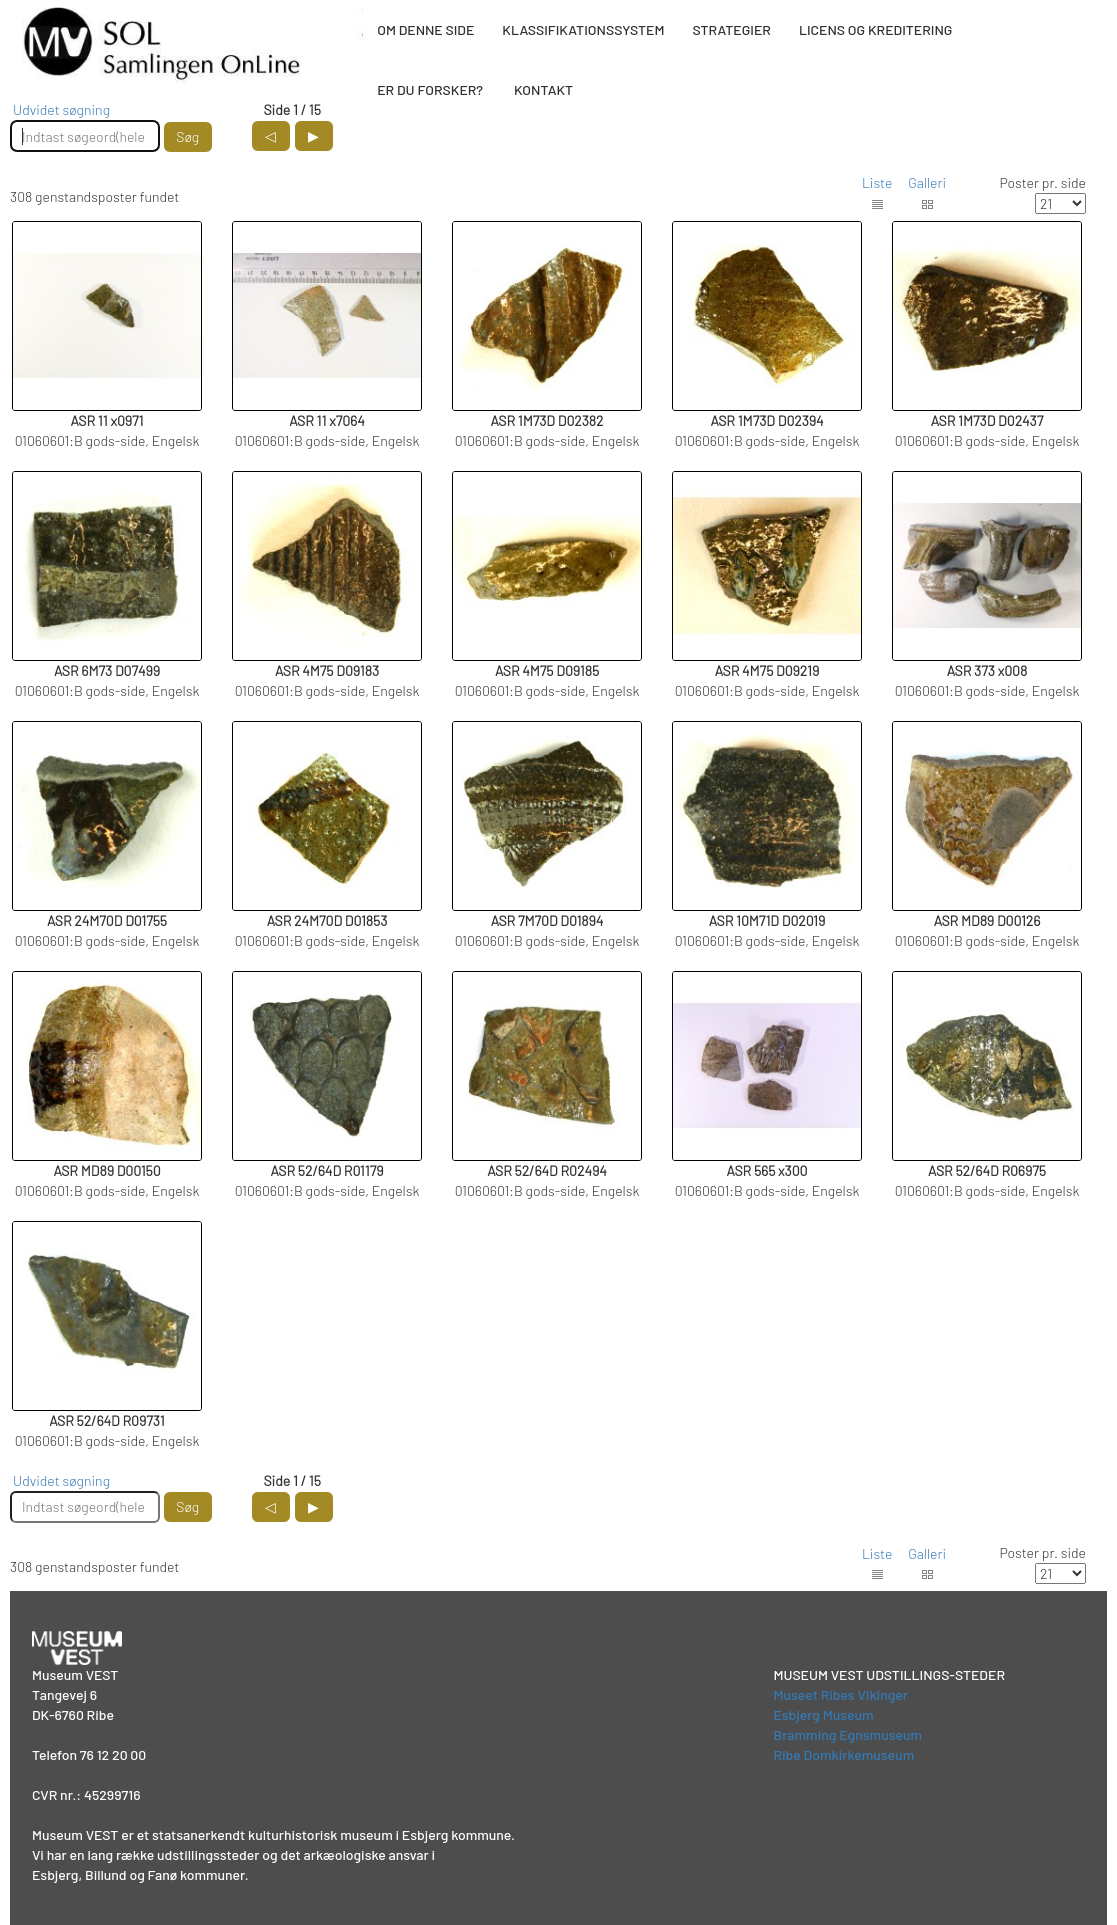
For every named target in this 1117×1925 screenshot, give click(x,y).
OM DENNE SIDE (425, 29)
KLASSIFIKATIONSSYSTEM (583, 29)
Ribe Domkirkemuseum (843, 1754)
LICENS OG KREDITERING (876, 29)
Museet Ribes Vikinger (840, 1694)
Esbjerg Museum (823, 1714)
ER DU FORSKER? (430, 89)
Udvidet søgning (61, 109)
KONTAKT (543, 89)
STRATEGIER (731, 29)
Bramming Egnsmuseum (847, 1734)
